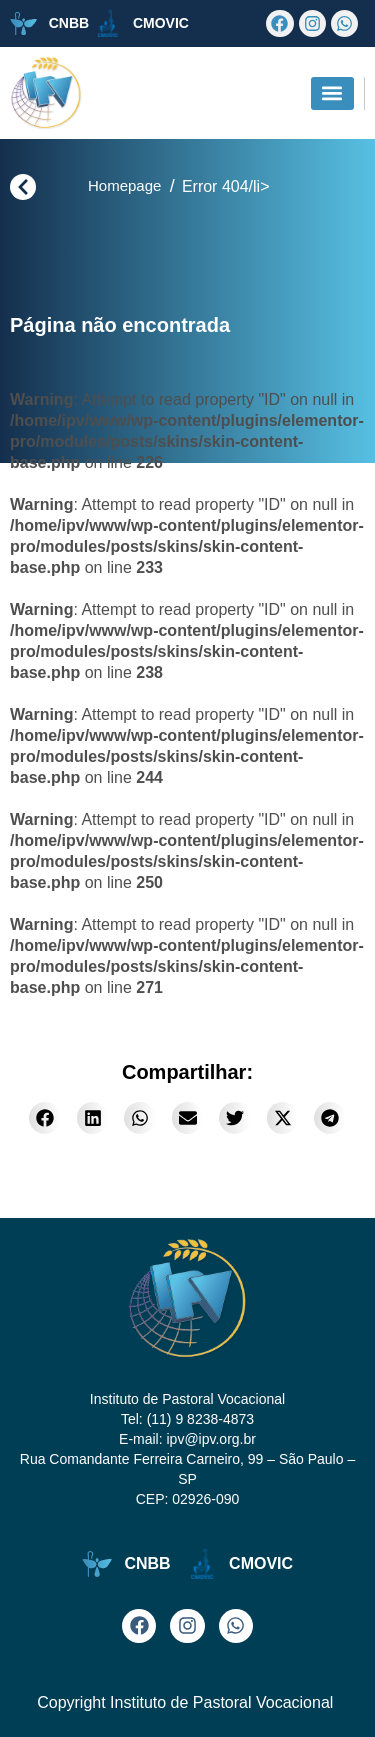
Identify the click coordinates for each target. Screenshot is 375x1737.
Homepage (124, 185)
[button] (332, 93)
